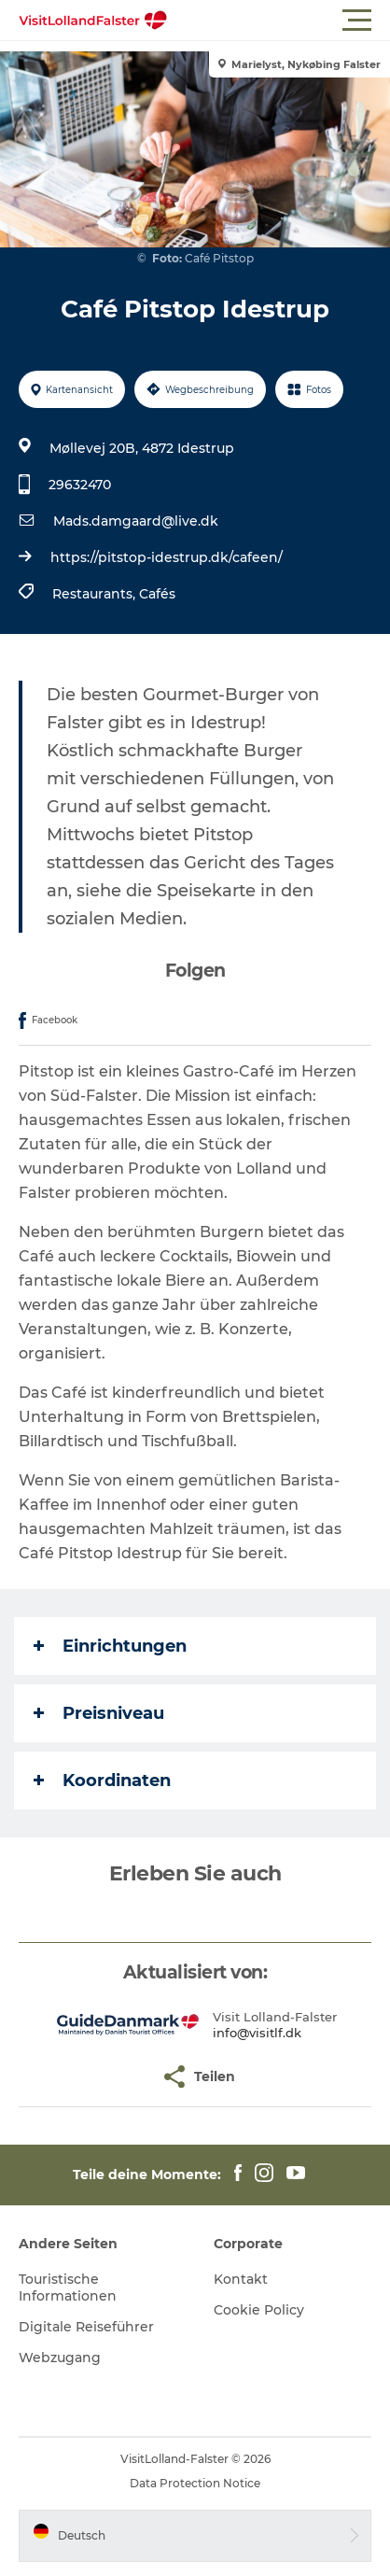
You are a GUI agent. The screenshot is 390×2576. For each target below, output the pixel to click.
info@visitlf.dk (257, 2032)
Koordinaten (102, 1780)
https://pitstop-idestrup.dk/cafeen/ (166, 557)
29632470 (80, 484)
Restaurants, (95, 593)
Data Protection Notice (195, 2483)
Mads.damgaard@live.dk (135, 521)
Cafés (157, 593)
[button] (279, 20)
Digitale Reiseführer (86, 2326)
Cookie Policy (259, 2310)
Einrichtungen (110, 1646)
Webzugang (60, 2357)
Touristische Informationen (68, 2287)
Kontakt (241, 2279)
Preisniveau (99, 1713)
